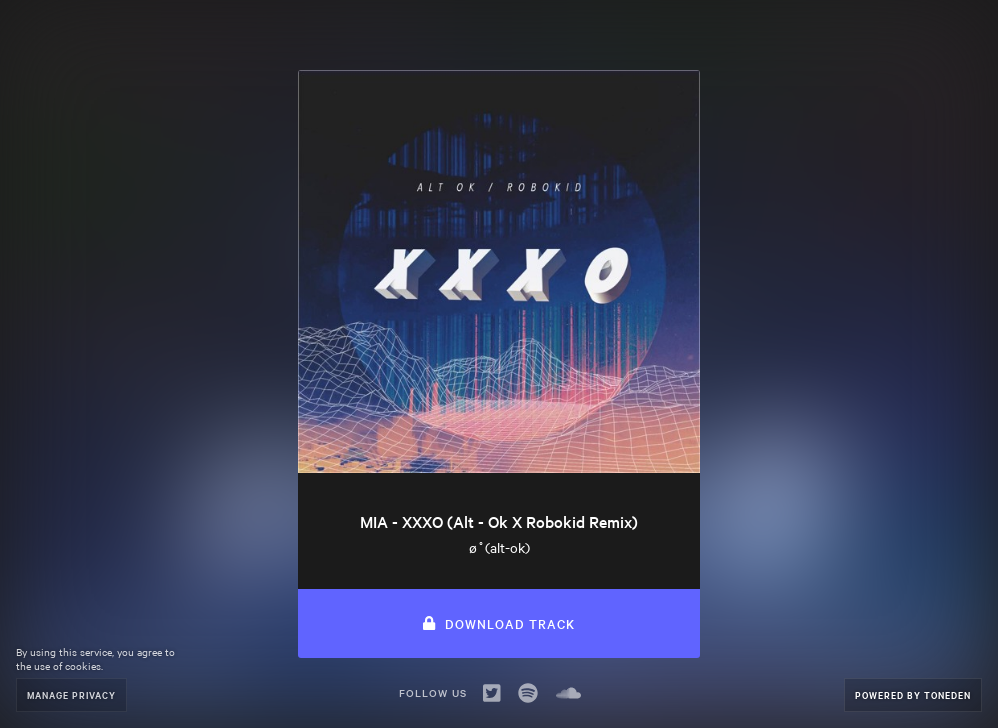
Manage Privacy (71, 694)
